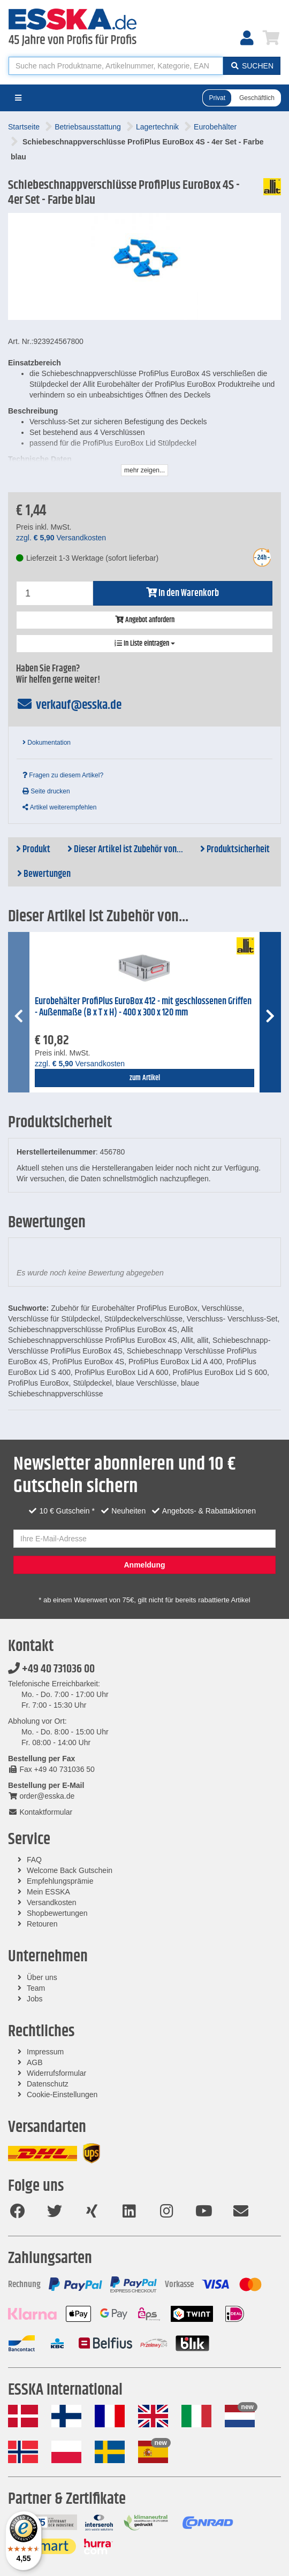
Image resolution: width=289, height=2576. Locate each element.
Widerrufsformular (56, 2073)
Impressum (45, 2051)
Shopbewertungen (57, 1913)
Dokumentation (46, 742)
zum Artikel (145, 1078)
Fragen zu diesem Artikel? (62, 775)
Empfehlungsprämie (60, 1881)
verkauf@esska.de (68, 705)
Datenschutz (48, 2084)
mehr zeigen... (144, 470)
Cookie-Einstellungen (62, 2094)
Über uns (42, 1977)
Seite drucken (46, 791)
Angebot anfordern (144, 620)
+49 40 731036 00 (51, 1669)
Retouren (42, 1924)
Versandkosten (52, 1902)
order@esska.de (41, 1796)
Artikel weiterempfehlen (59, 807)
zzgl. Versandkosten (61, 537)
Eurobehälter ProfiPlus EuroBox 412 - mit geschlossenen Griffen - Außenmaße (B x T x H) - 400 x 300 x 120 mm (143, 1007)
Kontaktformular (40, 1812)
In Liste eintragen (145, 643)
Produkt (33, 849)
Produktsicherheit (235, 849)
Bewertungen (44, 874)
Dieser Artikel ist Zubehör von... (125, 849)
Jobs (35, 1998)
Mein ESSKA (48, 1891)
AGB (35, 2062)
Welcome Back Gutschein (69, 1870)
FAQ (34, 1859)
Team (36, 1988)
